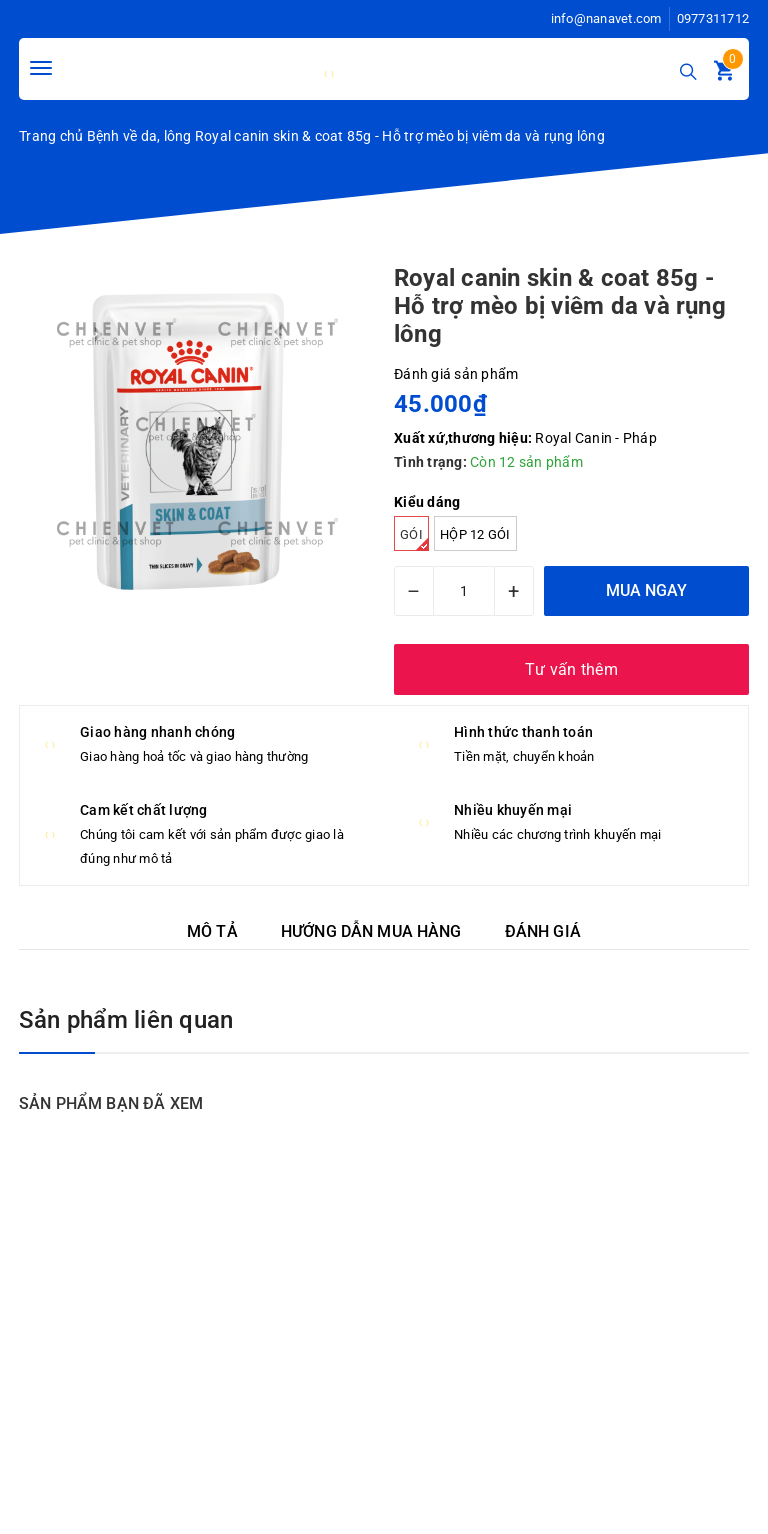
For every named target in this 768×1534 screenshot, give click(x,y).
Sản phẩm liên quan (126, 1020)
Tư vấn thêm (571, 669)
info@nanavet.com (606, 18)
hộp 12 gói (475, 534)
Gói (414, 539)
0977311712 (713, 18)
